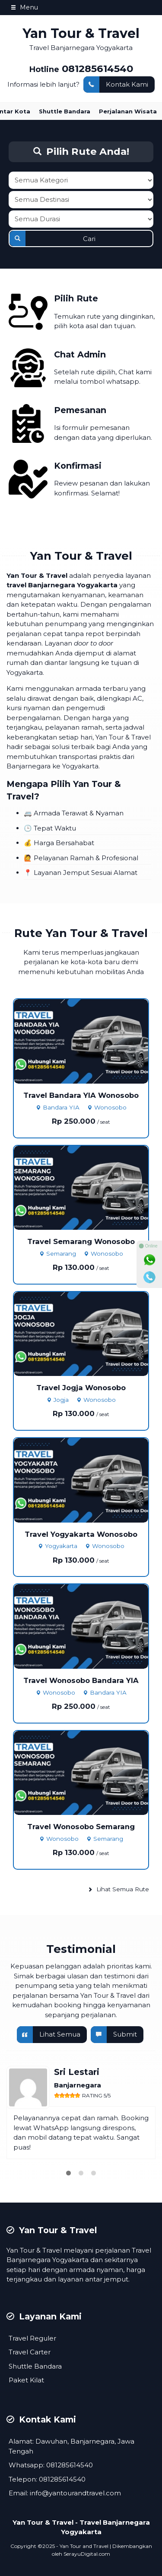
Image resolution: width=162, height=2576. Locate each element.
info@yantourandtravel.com (75, 2493)
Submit (114, 2034)
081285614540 (97, 69)
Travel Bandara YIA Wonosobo (81, 1095)
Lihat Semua (48, 2034)
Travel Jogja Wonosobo (81, 1387)
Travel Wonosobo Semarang (81, 1826)
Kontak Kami (115, 84)
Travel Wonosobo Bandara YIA (81, 1680)
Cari (52, 238)
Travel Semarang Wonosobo (81, 1241)
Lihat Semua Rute (118, 1889)
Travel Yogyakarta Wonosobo (81, 1534)
